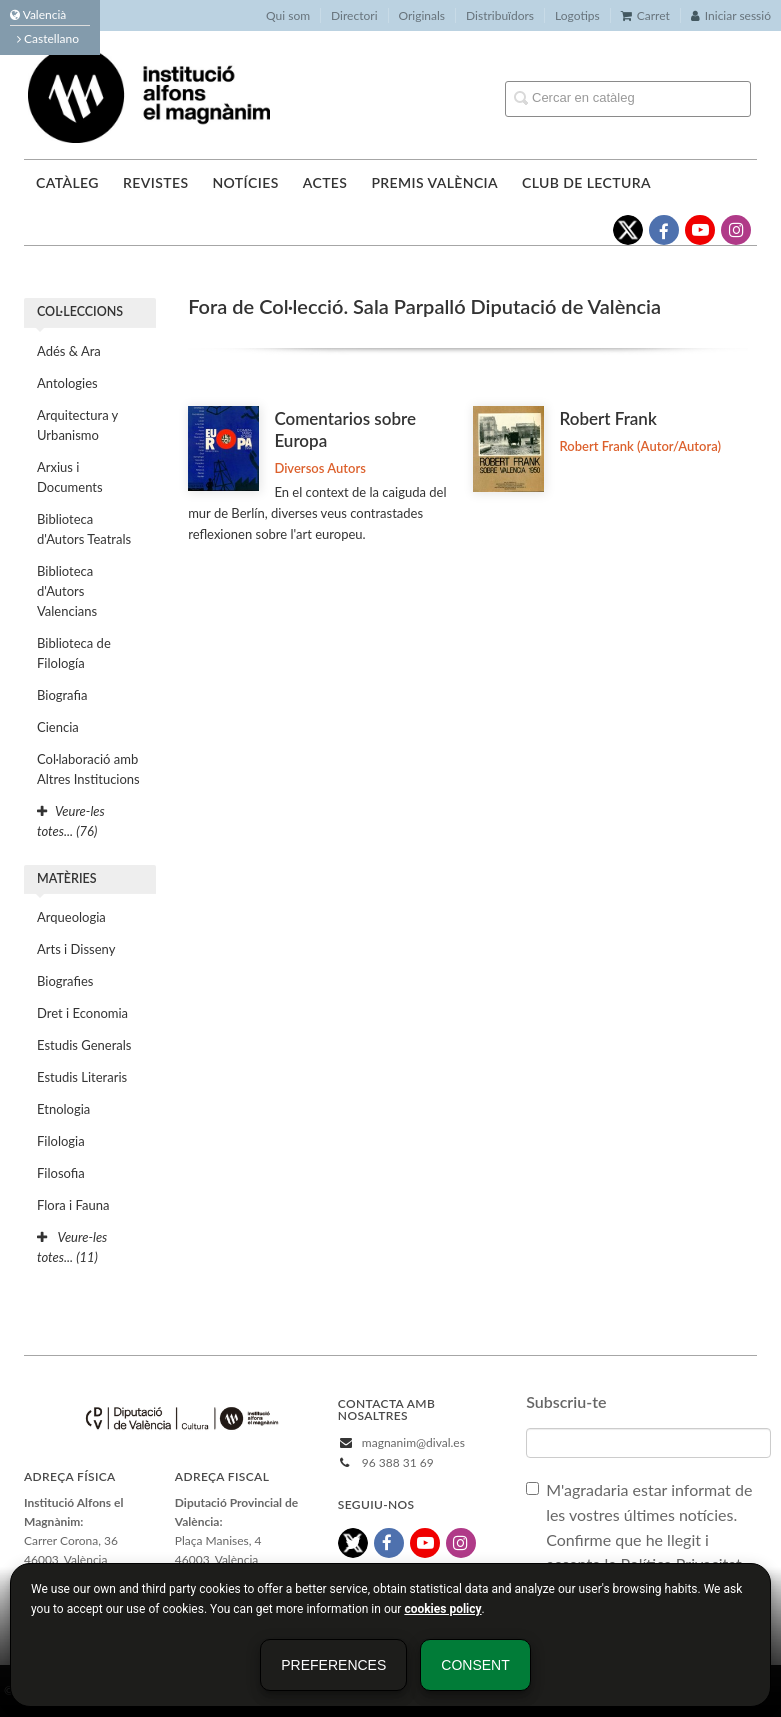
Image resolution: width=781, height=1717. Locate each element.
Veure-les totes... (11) (72, 1247)
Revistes (155, 182)
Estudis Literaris (82, 1077)
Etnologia (63, 1109)
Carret (645, 15)
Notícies (245, 182)
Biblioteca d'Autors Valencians (67, 591)
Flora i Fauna (73, 1205)
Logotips (577, 15)
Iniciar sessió (731, 15)
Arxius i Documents (70, 477)
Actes (325, 182)
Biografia (62, 695)
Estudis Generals (84, 1045)
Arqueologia (71, 917)
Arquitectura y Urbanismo (77, 425)
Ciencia (58, 727)
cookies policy (442, 1609)
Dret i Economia (82, 1013)
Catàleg (67, 182)
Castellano (48, 38)
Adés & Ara (69, 351)
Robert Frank (607, 418)
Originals (422, 15)
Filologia (61, 1141)
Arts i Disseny (76, 949)
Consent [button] (475, 1665)
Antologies (67, 383)
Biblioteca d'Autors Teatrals (84, 529)
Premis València (434, 182)
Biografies (65, 981)
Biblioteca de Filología (74, 653)
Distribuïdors (500, 15)
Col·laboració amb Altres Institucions (88, 769)
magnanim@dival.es (413, 1442)
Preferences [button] (333, 1665)
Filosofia (61, 1173)
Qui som (288, 15)
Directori (354, 15)
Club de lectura (586, 182)
